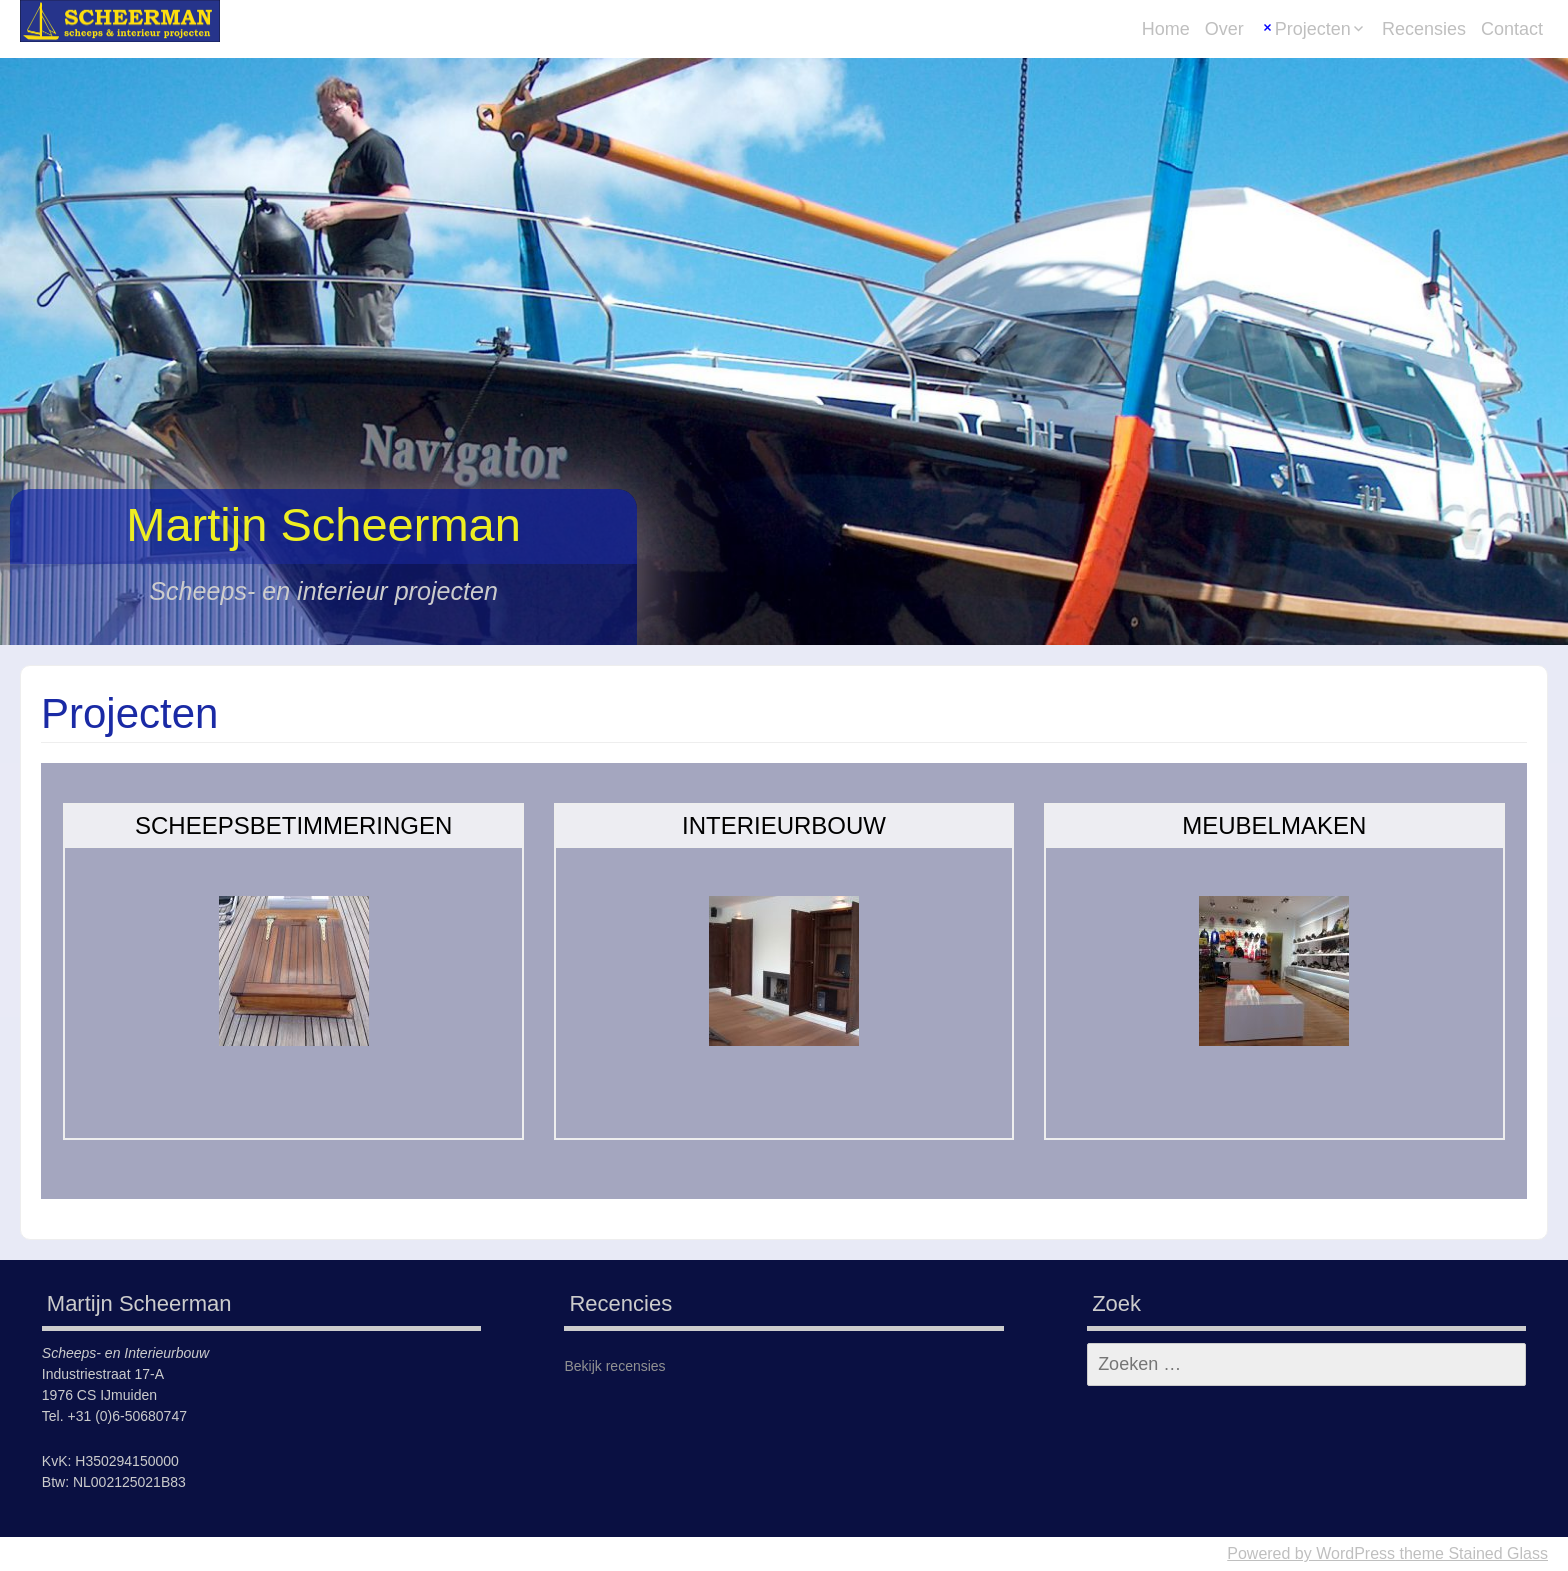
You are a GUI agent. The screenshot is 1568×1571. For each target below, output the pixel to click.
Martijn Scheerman (323, 524)
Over (1224, 29)
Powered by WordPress (1311, 1553)
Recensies (1424, 29)
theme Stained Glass (1471, 1553)
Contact (1512, 29)
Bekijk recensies (614, 1366)
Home (1166, 29)
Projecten (1313, 29)
